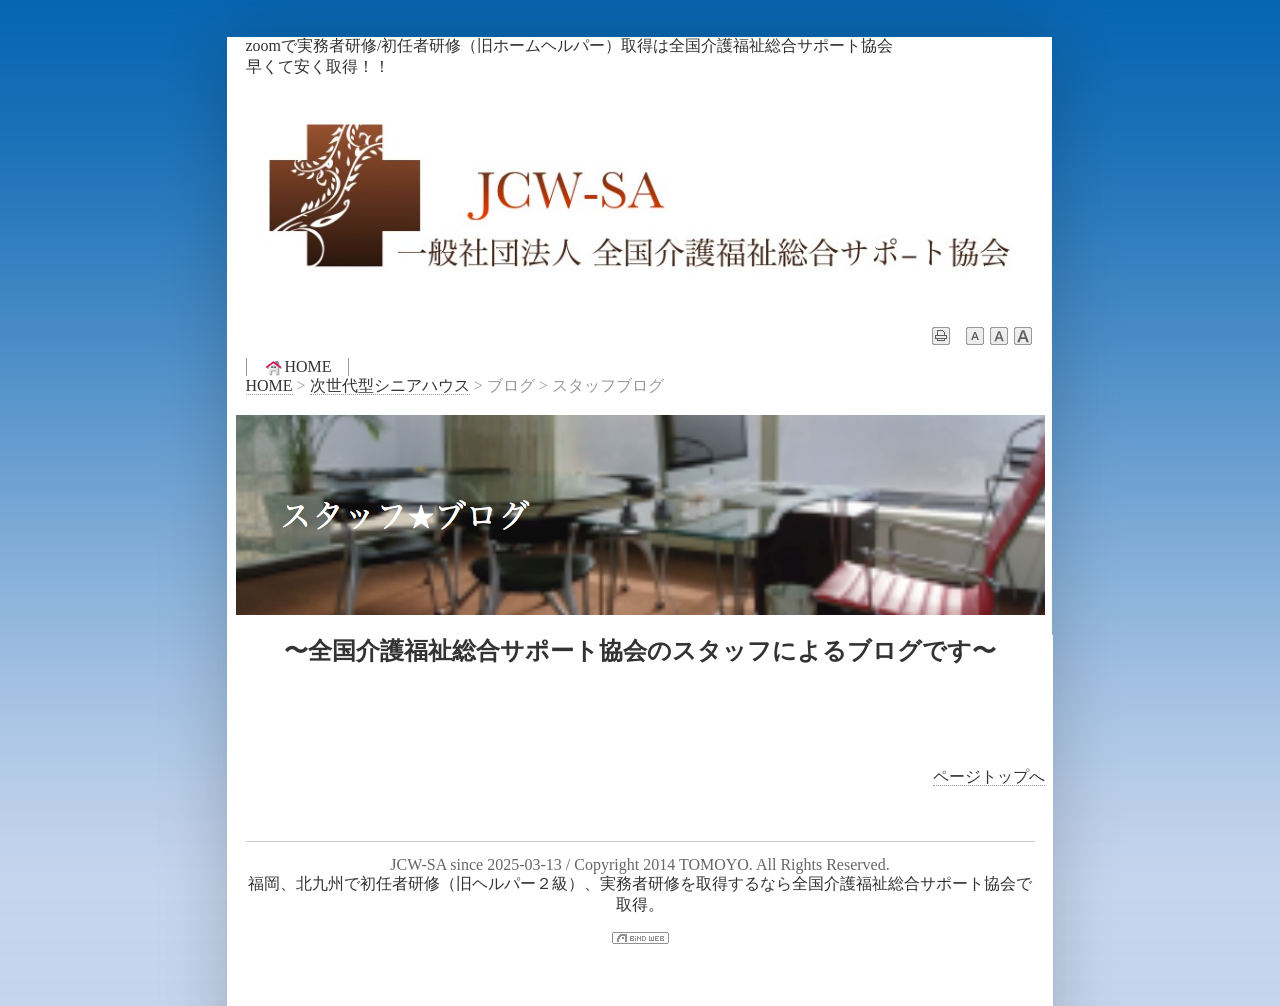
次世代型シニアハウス (390, 385)
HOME (297, 367)
